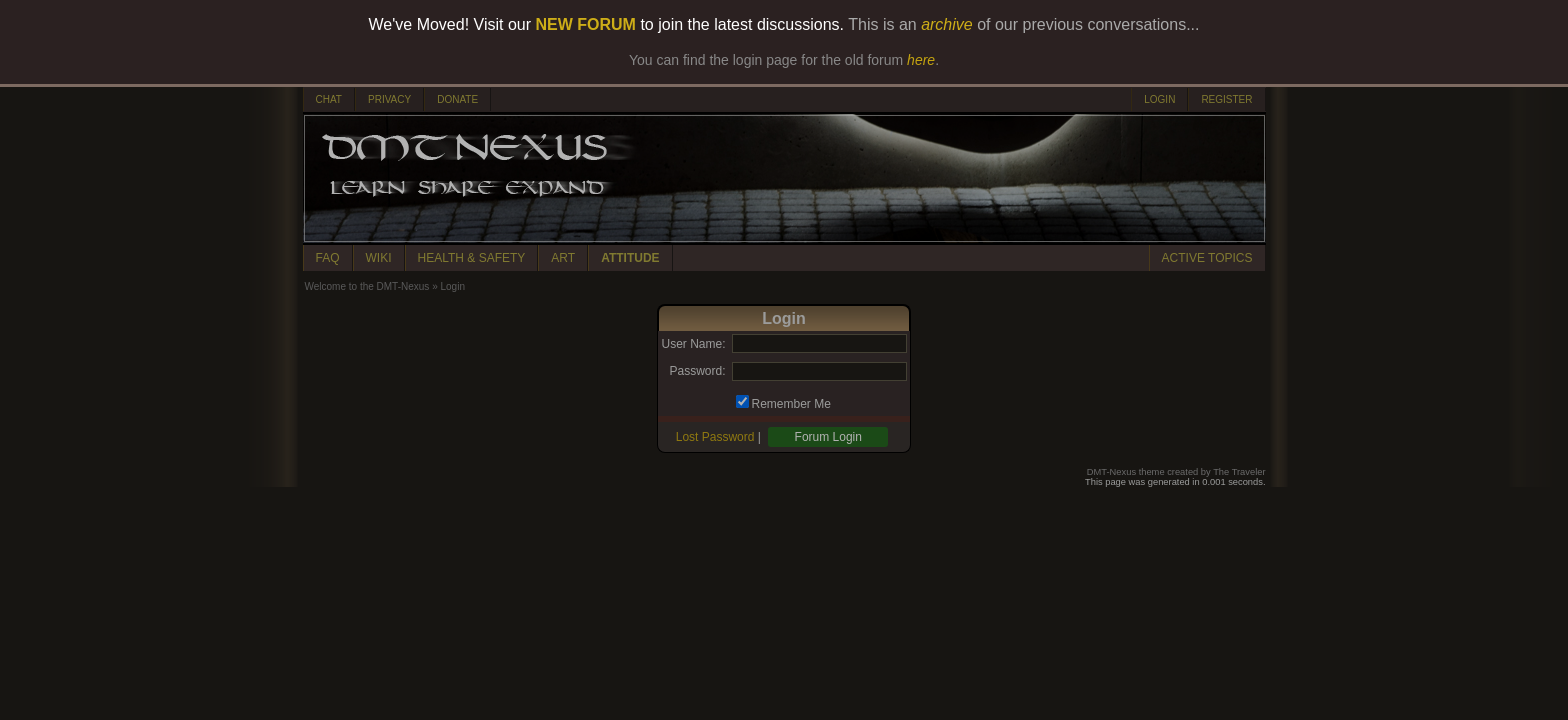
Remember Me (791, 404)
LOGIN (1159, 99)
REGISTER (1226, 99)
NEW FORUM (586, 24)
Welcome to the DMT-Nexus (367, 286)
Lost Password (715, 437)
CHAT (329, 99)
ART (563, 258)
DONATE (457, 99)
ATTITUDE (630, 258)
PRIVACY (389, 99)
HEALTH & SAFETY (472, 258)
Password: (697, 371)
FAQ (328, 258)
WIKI (379, 258)
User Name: (693, 344)
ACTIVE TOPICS (1207, 258)
